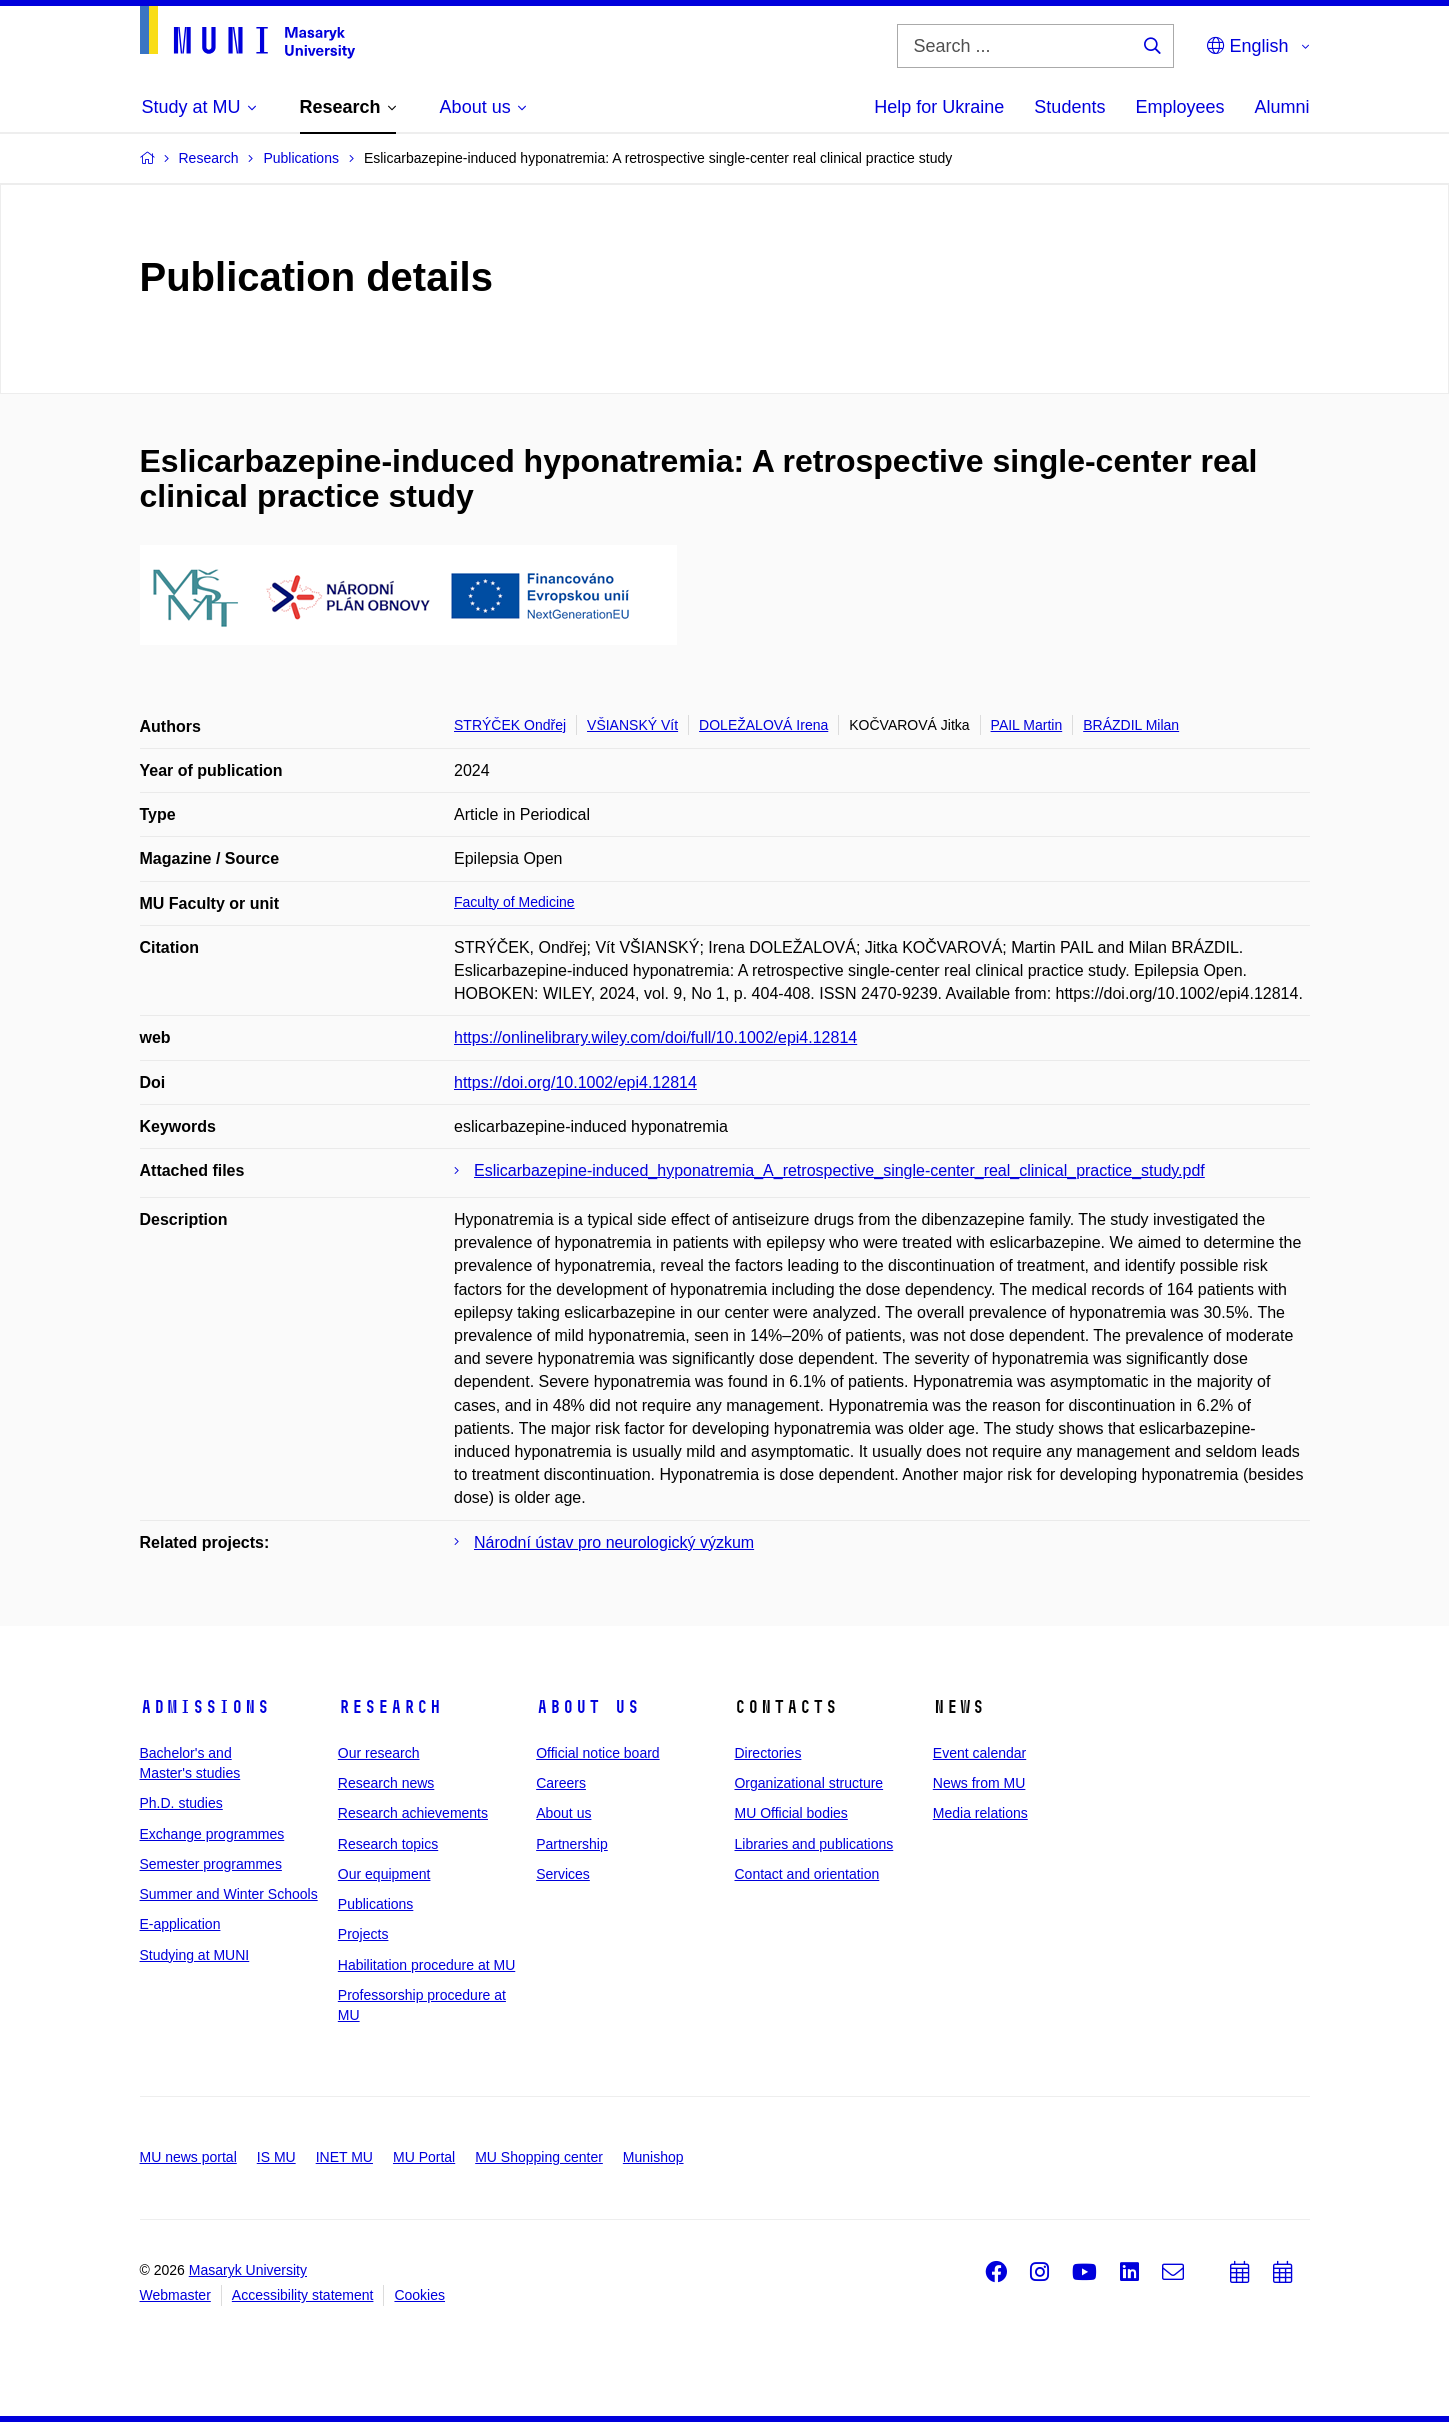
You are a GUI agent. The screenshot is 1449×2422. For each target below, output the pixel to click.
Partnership (572, 1844)
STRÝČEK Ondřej (510, 725)
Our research (379, 1753)
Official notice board (597, 1753)
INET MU (344, 2157)
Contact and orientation (806, 1874)
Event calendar (979, 1753)
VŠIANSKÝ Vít (632, 725)
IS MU (276, 2157)
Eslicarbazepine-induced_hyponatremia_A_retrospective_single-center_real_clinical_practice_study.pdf (839, 1170)
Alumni (1281, 107)
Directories (767, 1753)
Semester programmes (211, 1864)
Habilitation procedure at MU (426, 1965)
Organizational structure (808, 1783)
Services (563, 1874)
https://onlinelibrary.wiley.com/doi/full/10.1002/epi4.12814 (655, 1037)
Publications (376, 1904)
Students (1069, 107)
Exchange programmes (212, 1834)
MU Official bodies (790, 1813)
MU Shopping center (539, 2157)
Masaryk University (248, 2270)
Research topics (388, 1844)
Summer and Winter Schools (229, 1894)
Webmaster (175, 2295)
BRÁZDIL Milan (1131, 725)
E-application (180, 1924)
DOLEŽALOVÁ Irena (763, 725)
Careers (561, 1783)
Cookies (419, 2295)
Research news (386, 1783)
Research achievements (413, 1813)
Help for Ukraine (939, 107)
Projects (363, 1934)
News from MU (979, 1783)
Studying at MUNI (195, 1955)
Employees (1179, 107)
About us (588, 1707)
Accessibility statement (303, 2295)
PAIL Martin (1027, 725)
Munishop (653, 2157)
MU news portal (188, 2157)
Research (390, 1707)
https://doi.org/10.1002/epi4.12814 (575, 1082)
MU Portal (424, 2157)
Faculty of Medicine (514, 902)
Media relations (980, 1813)
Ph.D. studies (181, 1803)
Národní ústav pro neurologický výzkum (614, 1542)
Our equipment (384, 1874)
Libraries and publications (813, 1844)
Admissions (205, 1707)
